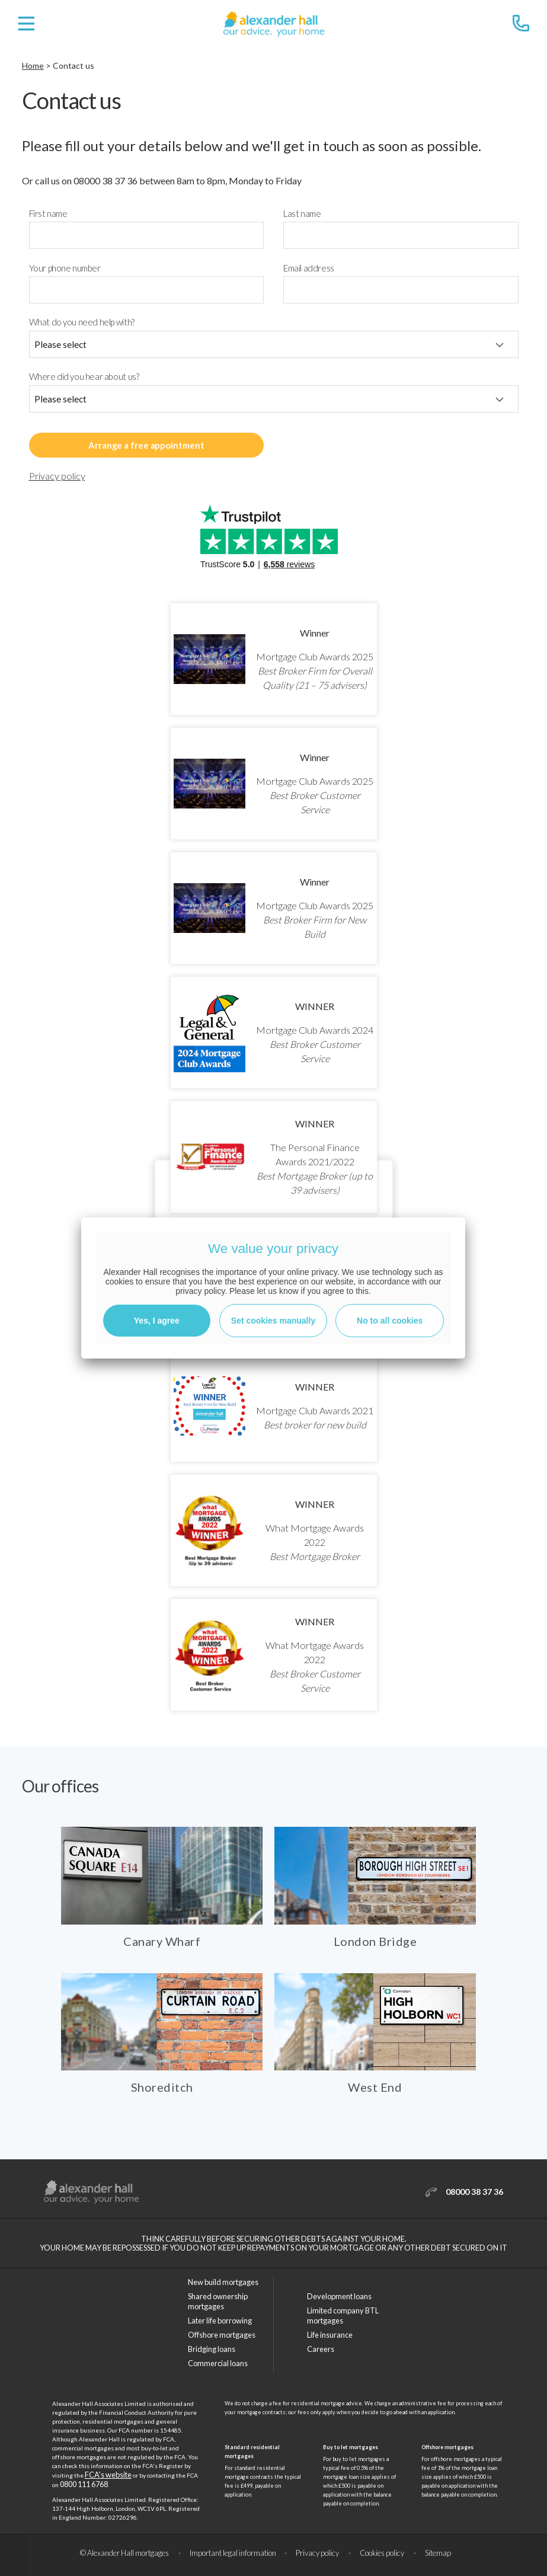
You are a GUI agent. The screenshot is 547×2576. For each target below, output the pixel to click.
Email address (308, 268)
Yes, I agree (157, 1320)
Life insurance (330, 2335)
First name (48, 214)
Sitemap (438, 2553)
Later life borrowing (220, 2320)
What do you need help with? (82, 322)
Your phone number (65, 268)
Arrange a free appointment (146, 445)
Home (33, 65)
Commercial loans (218, 2363)
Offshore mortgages (221, 2335)
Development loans (339, 2296)
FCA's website (108, 2474)
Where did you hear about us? (84, 377)
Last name (302, 214)
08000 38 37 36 (105, 180)
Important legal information (233, 2553)
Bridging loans (211, 2349)
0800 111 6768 (84, 2484)
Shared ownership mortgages (218, 2301)
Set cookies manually (273, 1320)
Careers (320, 2349)
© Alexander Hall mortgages (125, 2553)
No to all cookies (390, 1320)
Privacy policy (57, 475)
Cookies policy (382, 2553)
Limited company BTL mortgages (343, 2315)
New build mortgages (223, 2282)
